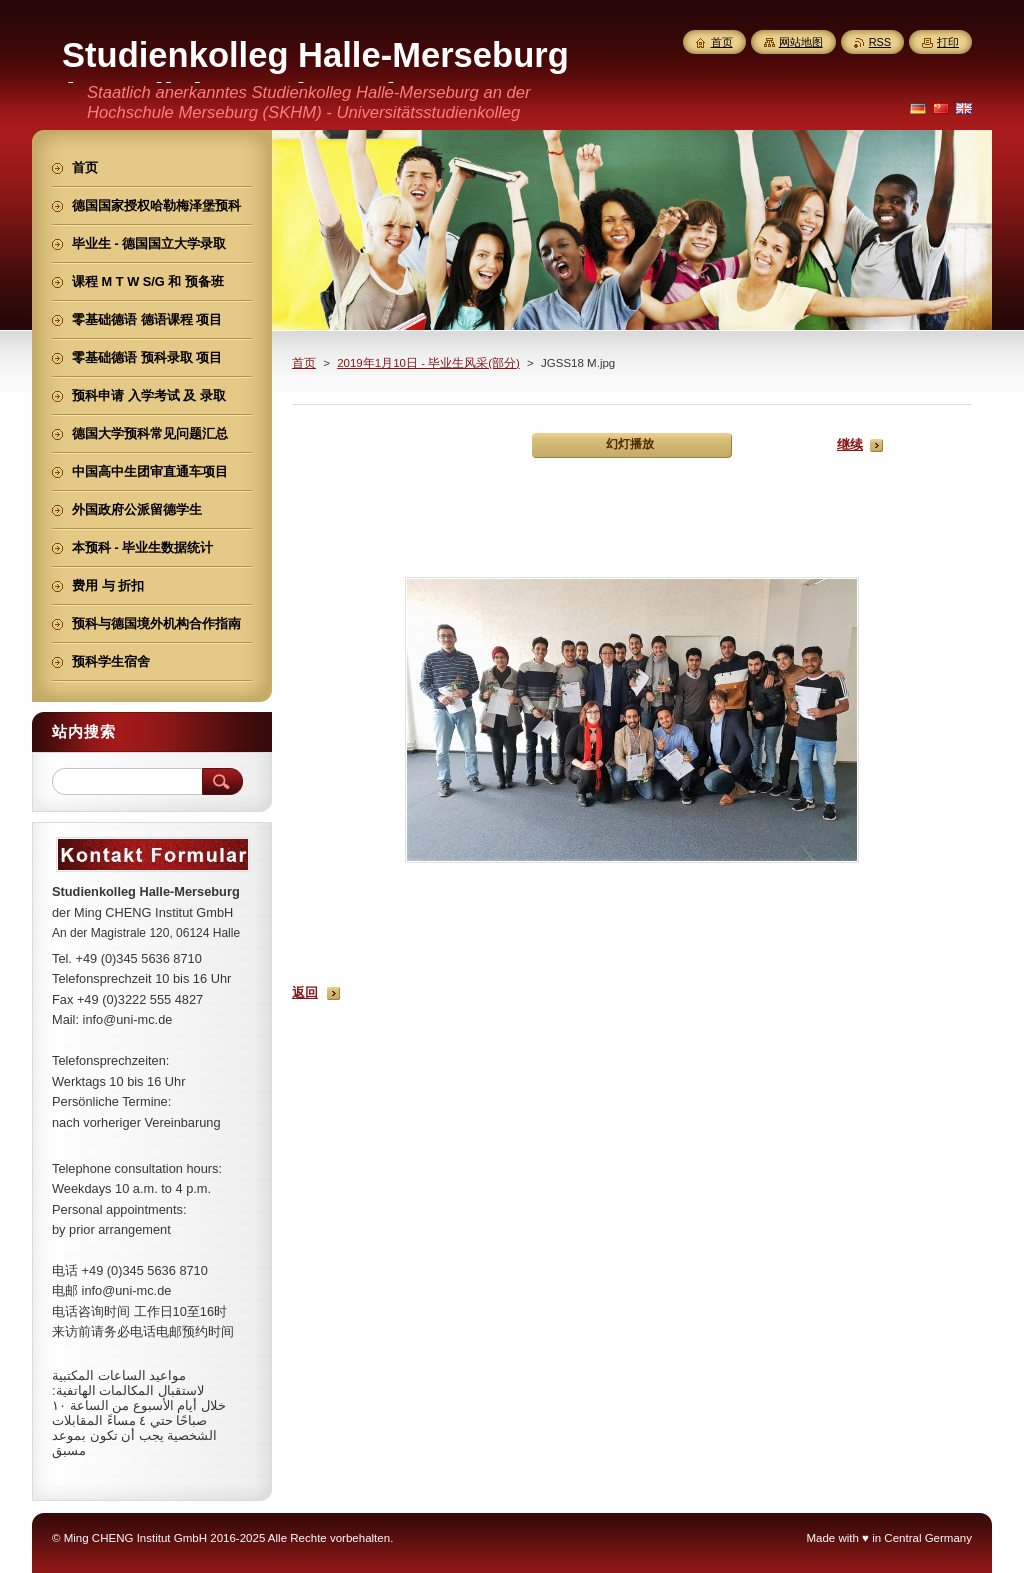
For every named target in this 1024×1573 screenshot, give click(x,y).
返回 (305, 992)
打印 (948, 42)
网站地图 (801, 42)
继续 (850, 444)
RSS (880, 42)
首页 (304, 363)
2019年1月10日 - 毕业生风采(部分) (428, 363)
